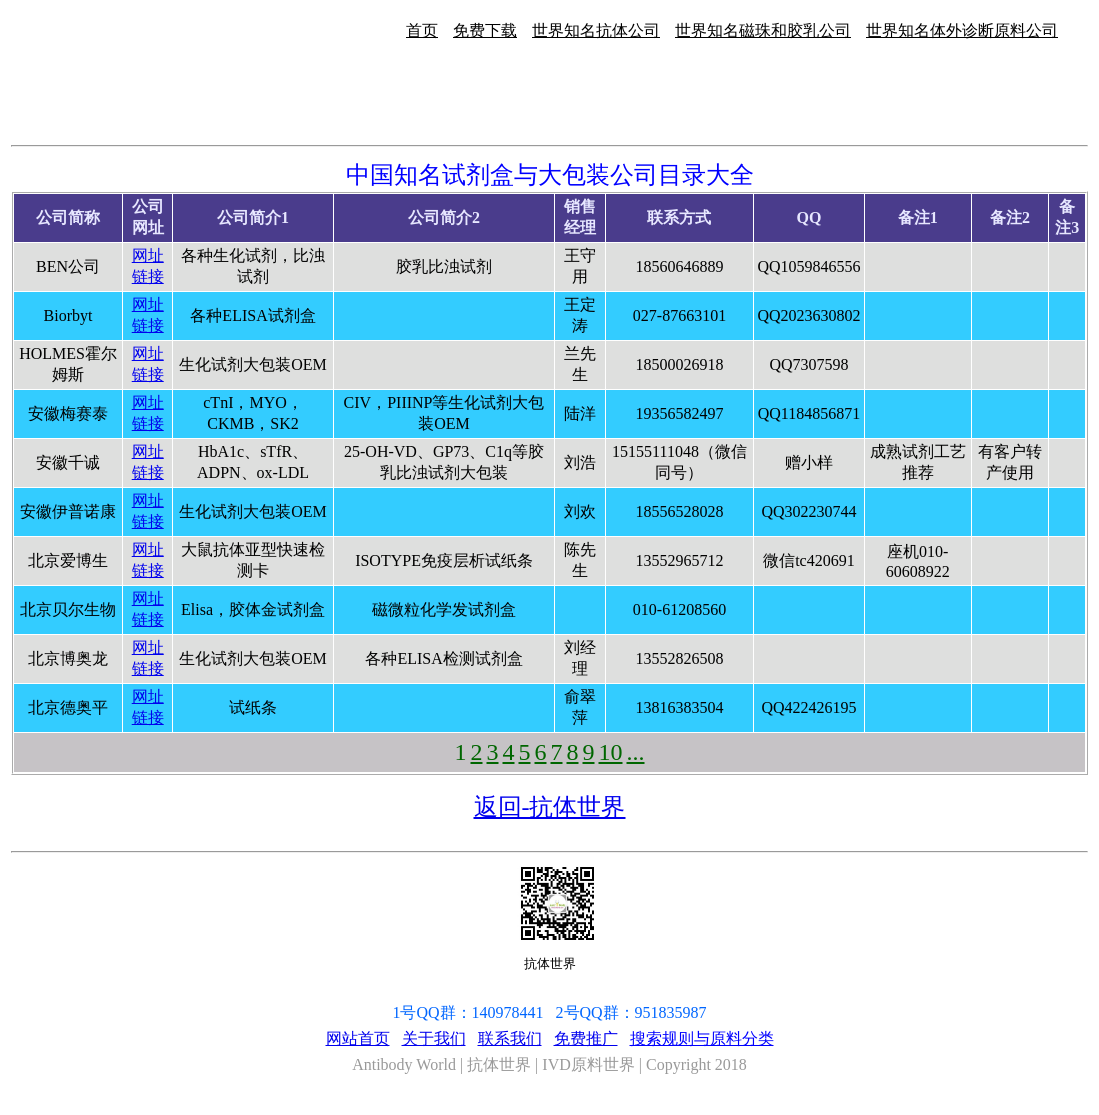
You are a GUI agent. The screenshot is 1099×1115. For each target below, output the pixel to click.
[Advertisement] (1036, 208)
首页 (422, 30)
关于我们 (434, 1038)
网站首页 (358, 1038)
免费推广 (586, 1038)
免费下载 (485, 30)
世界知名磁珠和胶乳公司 (763, 30)
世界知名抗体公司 (596, 30)
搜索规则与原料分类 (702, 1038)
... (636, 752)
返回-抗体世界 (550, 807)
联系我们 (510, 1038)
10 (611, 752)
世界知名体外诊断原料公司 (962, 30)
